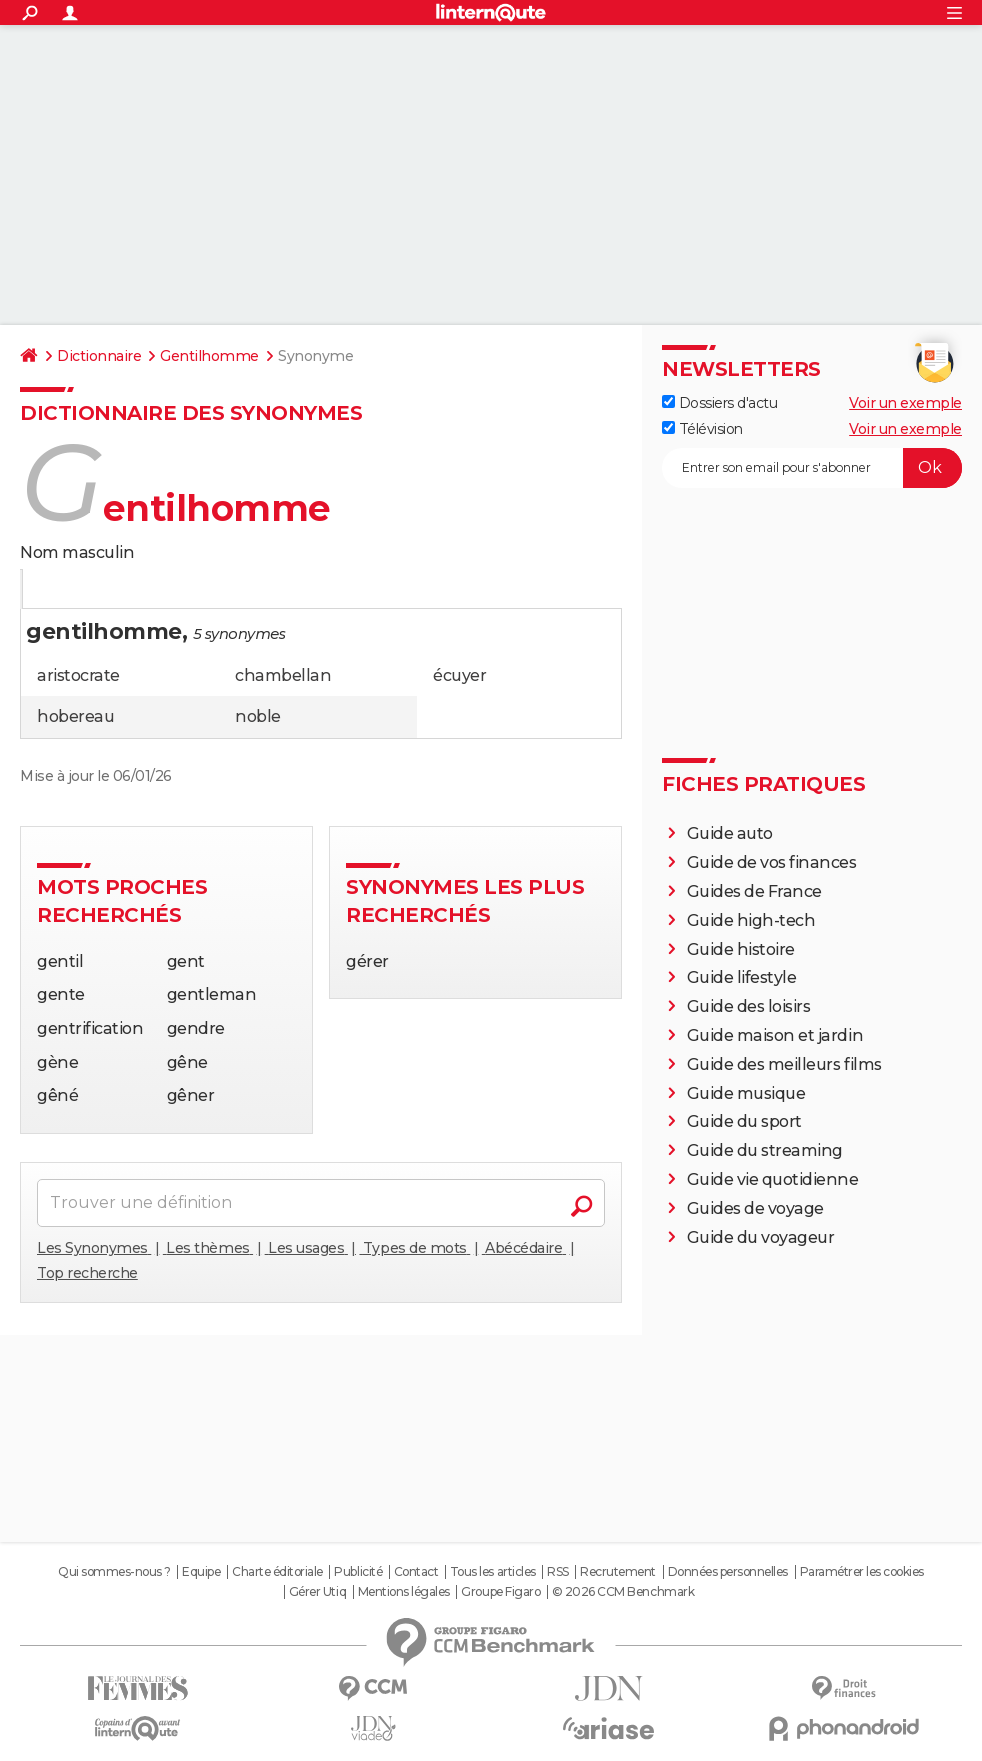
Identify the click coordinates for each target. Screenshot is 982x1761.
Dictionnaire (99, 356)
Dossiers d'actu (719, 403)
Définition (62, 590)
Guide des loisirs (749, 1006)
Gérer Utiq (317, 1592)
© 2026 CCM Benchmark (623, 1592)
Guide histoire (741, 949)
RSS (558, 1572)
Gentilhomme (209, 356)
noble (258, 716)
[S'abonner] (812, 468)
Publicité (358, 1572)
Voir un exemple (905, 403)
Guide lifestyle (742, 977)
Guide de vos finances (772, 862)
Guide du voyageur (761, 1237)
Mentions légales (404, 1592)
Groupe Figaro (500, 1592)
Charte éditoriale (277, 1572)
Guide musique (746, 1093)
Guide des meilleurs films (784, 1064)
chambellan (283, 675)
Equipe (201, 1572)
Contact (416, 1572)
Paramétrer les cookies (862, 1572)
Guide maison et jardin (775, 1035)
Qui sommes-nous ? (114, 1572)
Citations (222, 590)
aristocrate (78, 675)
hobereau (75, 716)
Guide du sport (744, 1121)
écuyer (459, 675)
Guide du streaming (765, 1150)
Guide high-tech (751, 920)
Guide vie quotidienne (773, 1179)
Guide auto (730, 833)
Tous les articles (493, 1572)
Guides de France (754, 891)
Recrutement (618, 1572)
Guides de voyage (755, 1208)
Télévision (702, 429)
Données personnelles (728, 1572)
